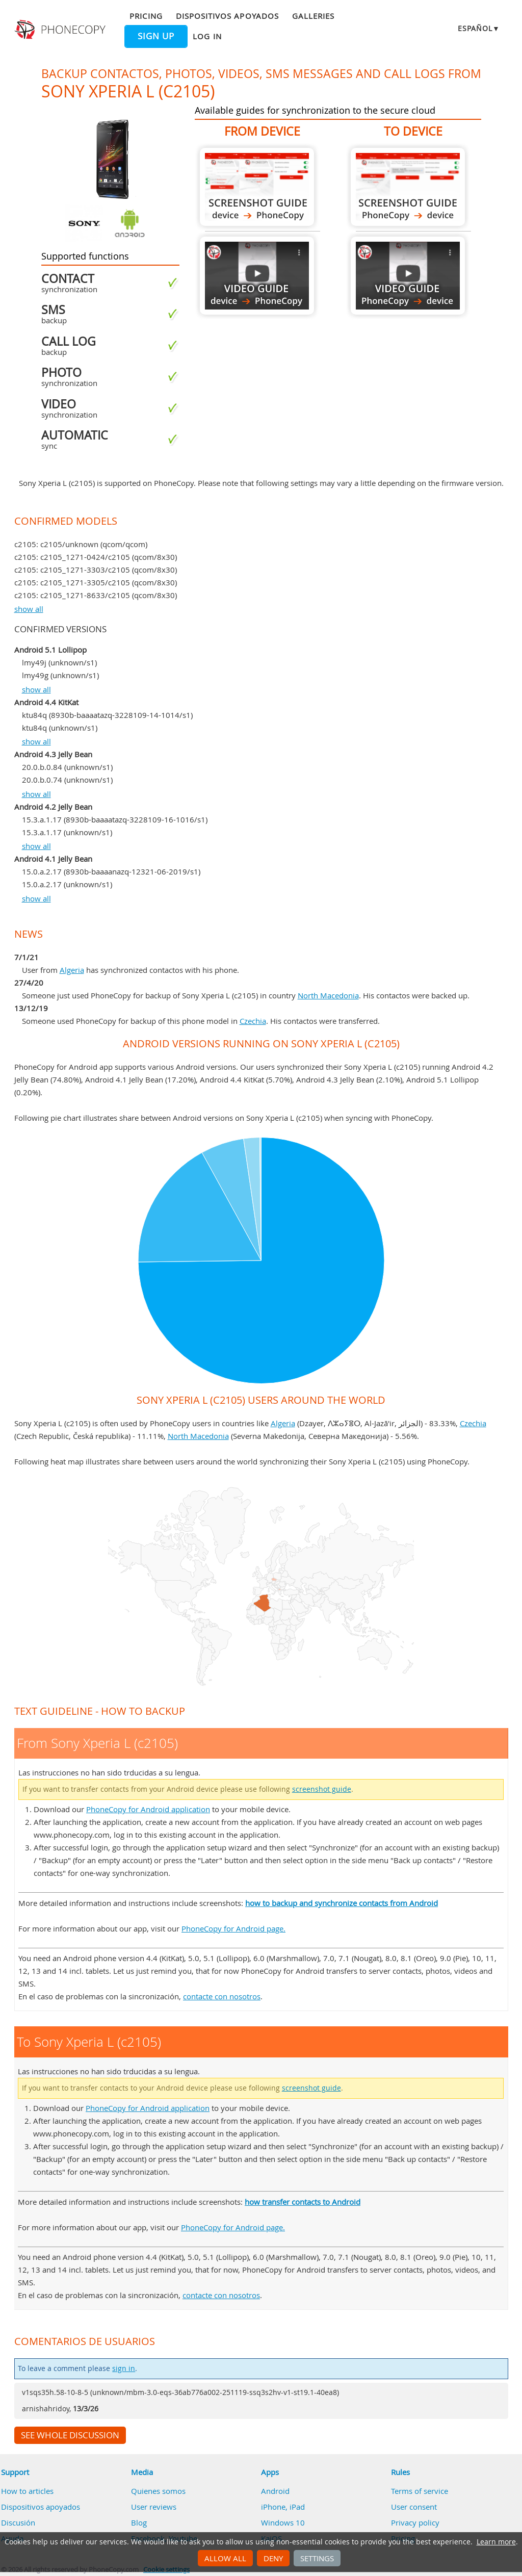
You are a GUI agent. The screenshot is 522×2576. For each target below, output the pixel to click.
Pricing (145, 16)
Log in (207, 36)
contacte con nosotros (221, 1996)
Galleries (313, 16)
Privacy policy (415, 2522)
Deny (273, 2558)
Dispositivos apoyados (227, 16)
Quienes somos (158, 2491)
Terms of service (419, 2491)
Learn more (496, 2541)
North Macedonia (328, 995)
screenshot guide (321, 1789)
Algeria (72, 970)
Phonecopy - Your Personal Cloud (61, 29)
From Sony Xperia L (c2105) (257, 187)
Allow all (225, 2558)
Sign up (156, 36)
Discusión (18, 2522)
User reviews (153, 2507)
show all (28, 609)
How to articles (27, 2491)
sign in (123, 2368)
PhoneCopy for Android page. (233, 1928)
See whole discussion (70, 2435)
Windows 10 (283, 2522)
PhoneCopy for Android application (148, 1809)
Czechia (253, 1021)
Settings (317, 2558)
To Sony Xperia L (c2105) (408, 187)
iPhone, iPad (283, 2507)
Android (275, 2491)
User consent (414, 2507)
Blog (139, 2522)
